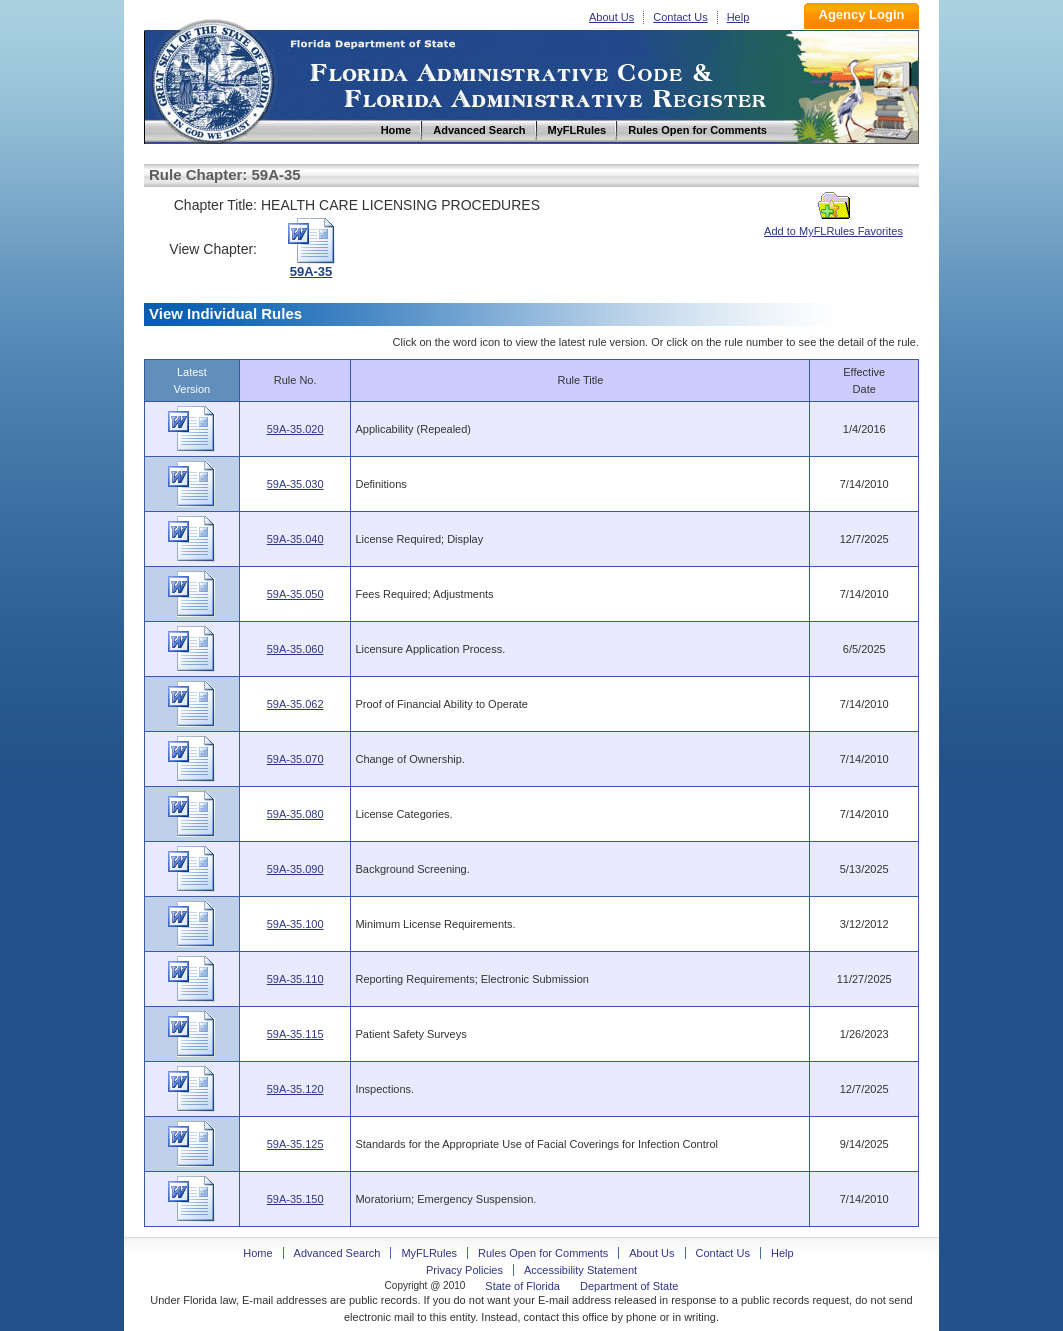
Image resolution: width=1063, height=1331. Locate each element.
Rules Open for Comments (543, 1253)
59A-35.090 (295, 869)
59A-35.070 (295, 759)
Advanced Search (337, 1253)
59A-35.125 (295, 1144)
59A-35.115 (295, 1034)
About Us (611, 17)
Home (212, 78)
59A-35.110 (295, 979)
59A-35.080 (295, 814)
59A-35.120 (295, 1089)
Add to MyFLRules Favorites (833, 225)
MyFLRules (429, 1253)
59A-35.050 (295, 594)
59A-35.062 (295, 704)
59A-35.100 (295, 924)
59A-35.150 (295, 1199)
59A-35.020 (295, 429)
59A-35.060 (295, 649)
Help (738, 17)
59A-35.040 (295, 539)
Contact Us (680, 17)
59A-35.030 (295, 484)
